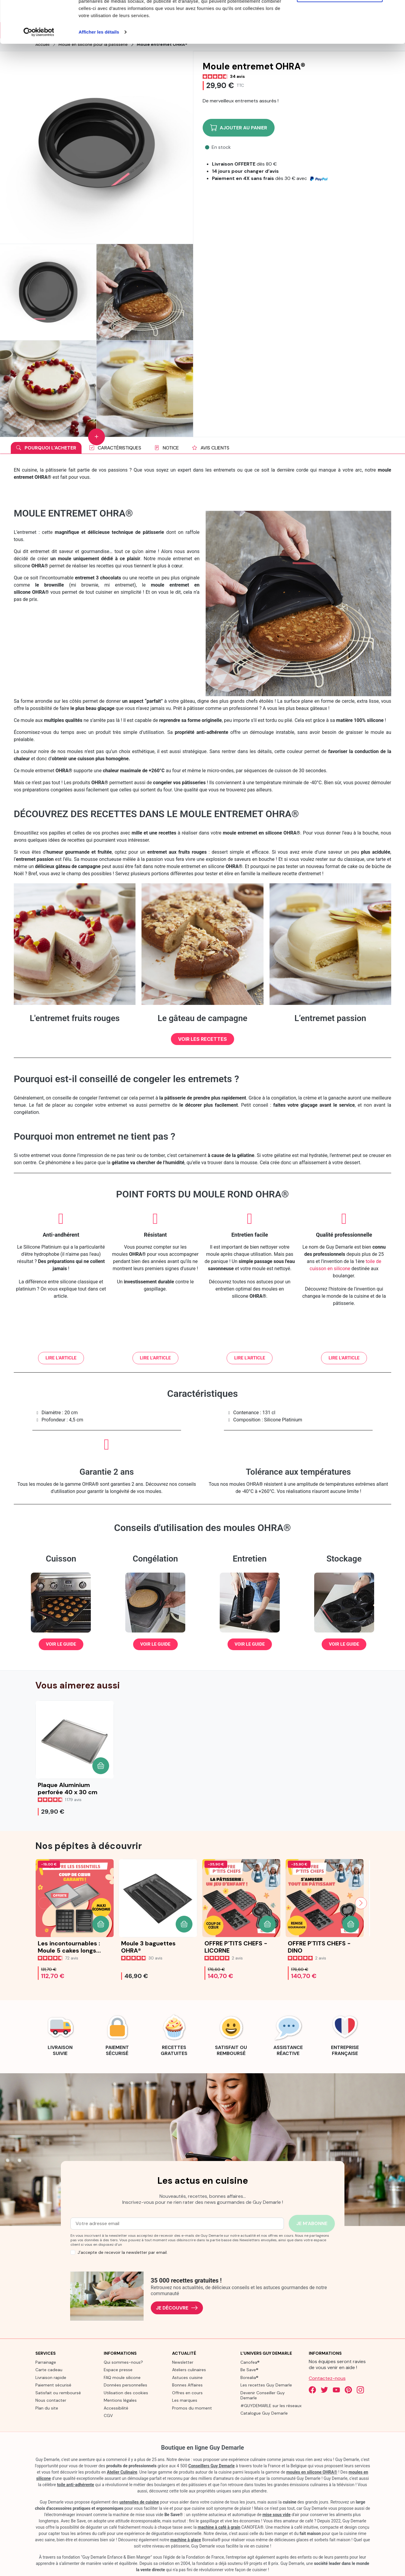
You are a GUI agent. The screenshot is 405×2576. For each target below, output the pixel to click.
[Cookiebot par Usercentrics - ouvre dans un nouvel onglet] (39, 74)
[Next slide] (361, 1903)
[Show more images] (96, 436)
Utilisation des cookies (126, 2392)
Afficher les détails (99, 74)
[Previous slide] (44, 1903)
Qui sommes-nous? (123, 2362)
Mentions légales (120, 2400)
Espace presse (118, 2369)
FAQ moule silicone (122, 2377)
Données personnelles (125, 2385)
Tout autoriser (340, 15)
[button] (202, 1039)
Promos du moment (192, 2408)
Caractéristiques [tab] (115, 448)
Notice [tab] (166, 448)
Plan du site (46, 2408)
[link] (60, 2034)
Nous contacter (50, 2400)
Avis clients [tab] (210, 448)
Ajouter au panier (238, 127)
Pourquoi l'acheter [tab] (46, 448)
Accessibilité (116, 2408)
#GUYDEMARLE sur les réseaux (271, 2405)
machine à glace (185, 2539)
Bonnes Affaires (187, 2385)
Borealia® (249, 2377)
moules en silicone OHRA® (311, 2472)
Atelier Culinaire (122, 2472)
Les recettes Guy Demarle (266, 2385)
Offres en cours (187, 2392)
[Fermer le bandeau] (396, 9)
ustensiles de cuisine (139, 2502)
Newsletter (182, 2362)
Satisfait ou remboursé (58, 2392)
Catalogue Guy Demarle (264, 2413)
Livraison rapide (50, 2377)
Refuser (339, 35)
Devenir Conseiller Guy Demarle (262, 2395)
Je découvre (177, 2308)
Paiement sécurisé (53, 2385)
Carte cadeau (48, 2369)
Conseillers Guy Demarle (211, 2465)
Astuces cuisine (187, 2377)
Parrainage (45, 2362)
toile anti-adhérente (75, 2484)
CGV (108, 2415)
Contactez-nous (327, 2378)
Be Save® (249, 2369)
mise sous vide (276, 2514)
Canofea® (250, 2362)
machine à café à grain (219, 2527)
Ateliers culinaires (189, 2369)
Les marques (184, 2400)
